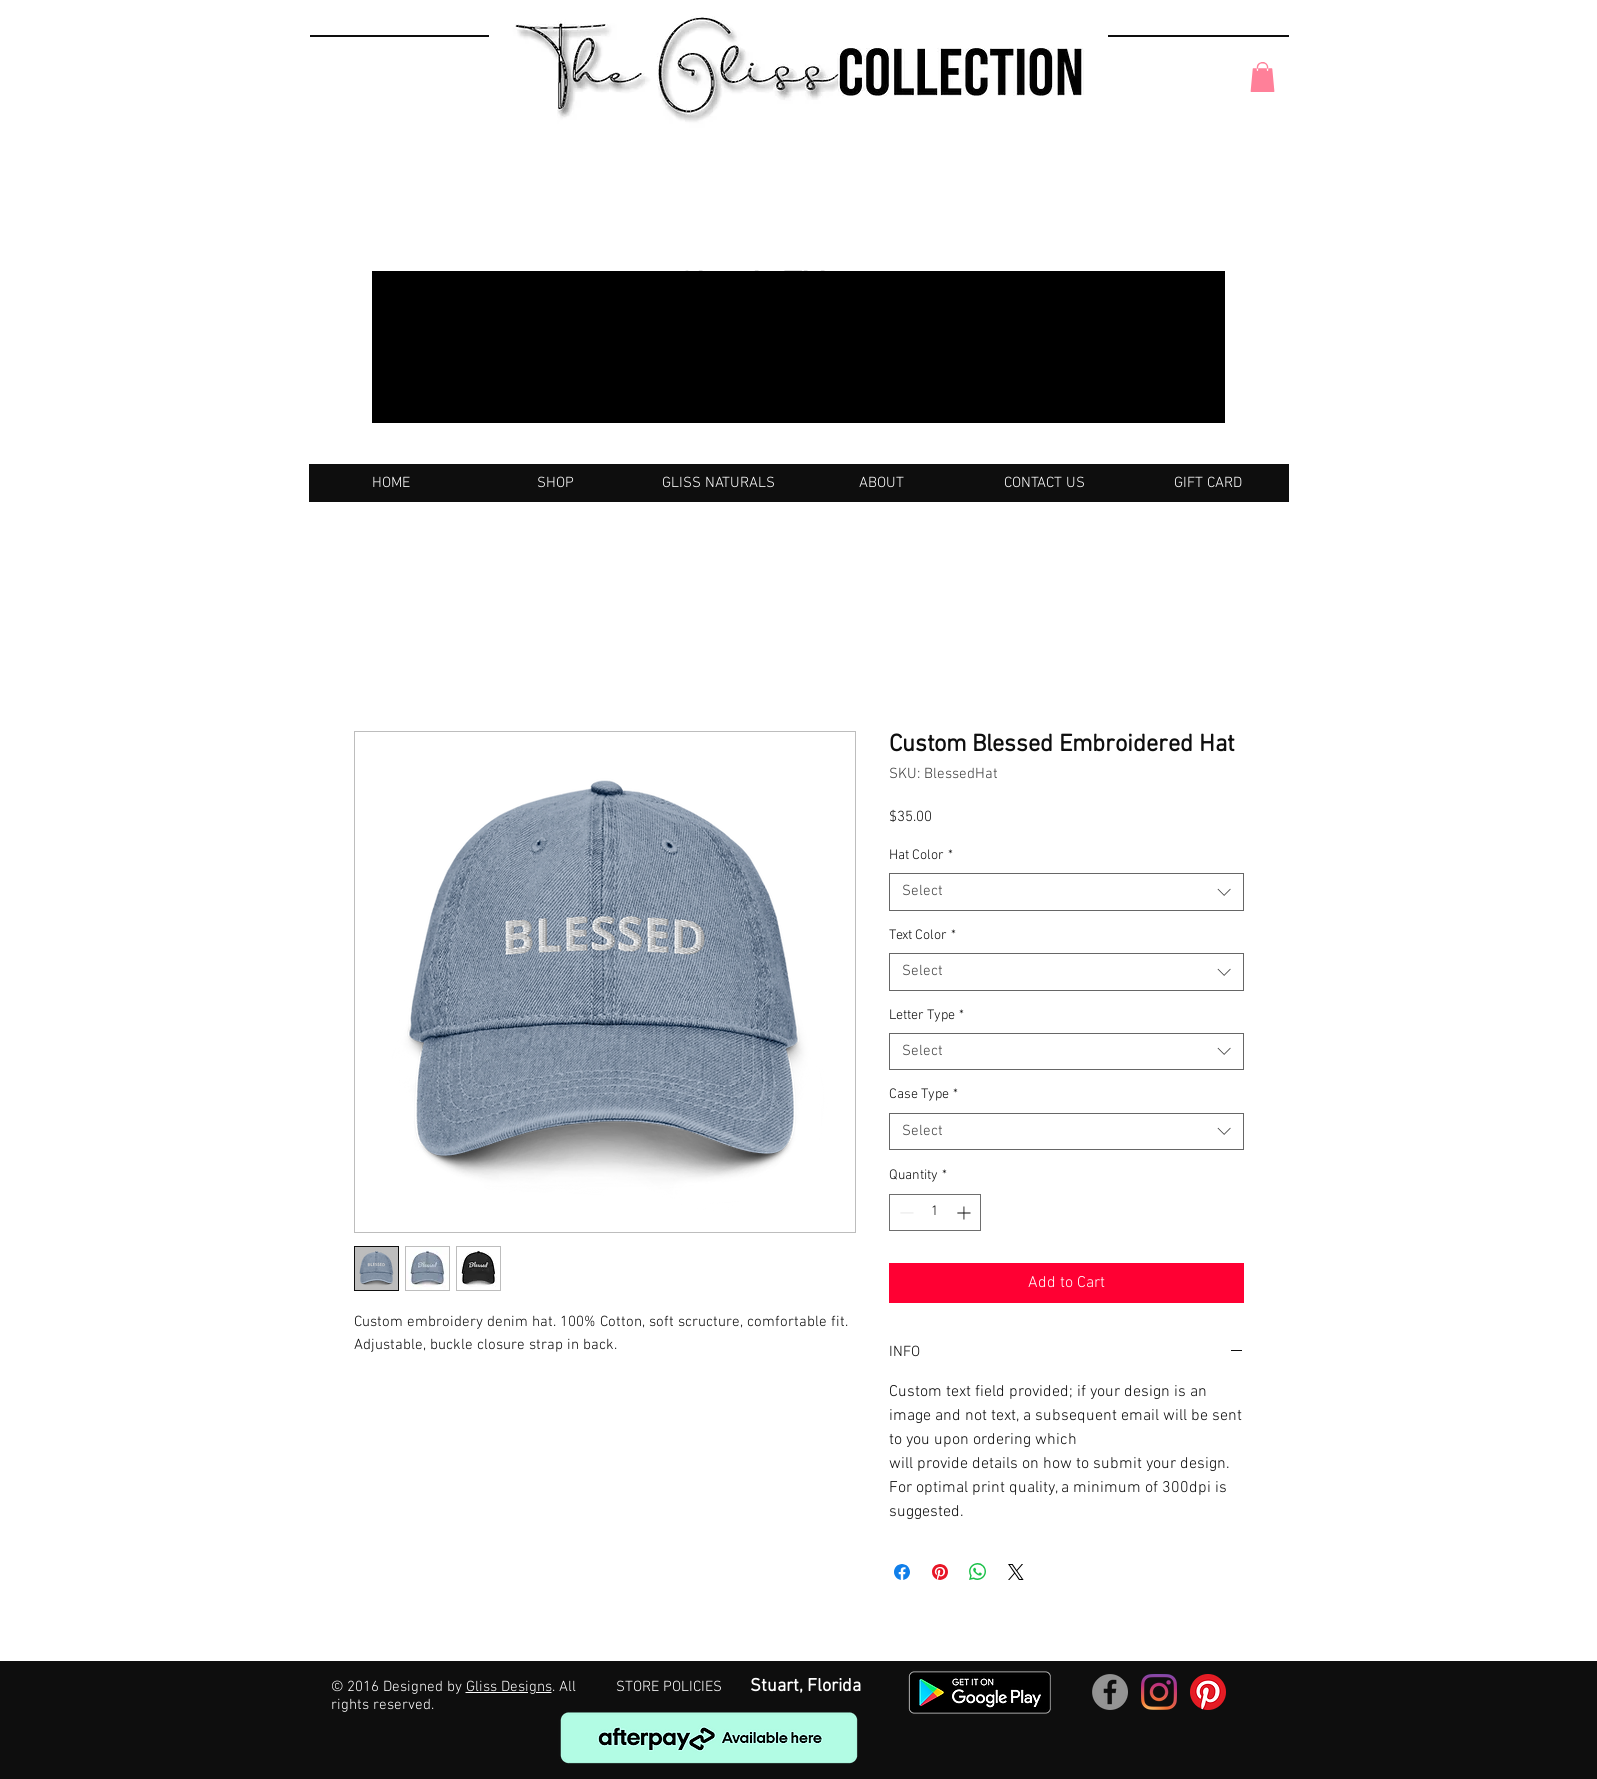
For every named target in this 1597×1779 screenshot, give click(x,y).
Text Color (922, 935)
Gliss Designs (509, 1687)
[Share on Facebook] (902, 1572)
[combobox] (1066, 892)
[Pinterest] (1208, 1692)
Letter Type (926, 1015)
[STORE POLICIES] (669, 1688)
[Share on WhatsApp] (978, 1572)
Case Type (923, 1094)
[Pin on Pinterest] (940, 1572)
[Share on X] (1016, 1572)
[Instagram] (1159, 1692)
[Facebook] (1110, 1692)
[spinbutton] (935, 1212)
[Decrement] (904, 1212)
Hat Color (921, 855)
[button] (1262, 77)
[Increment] (965, 1212)
